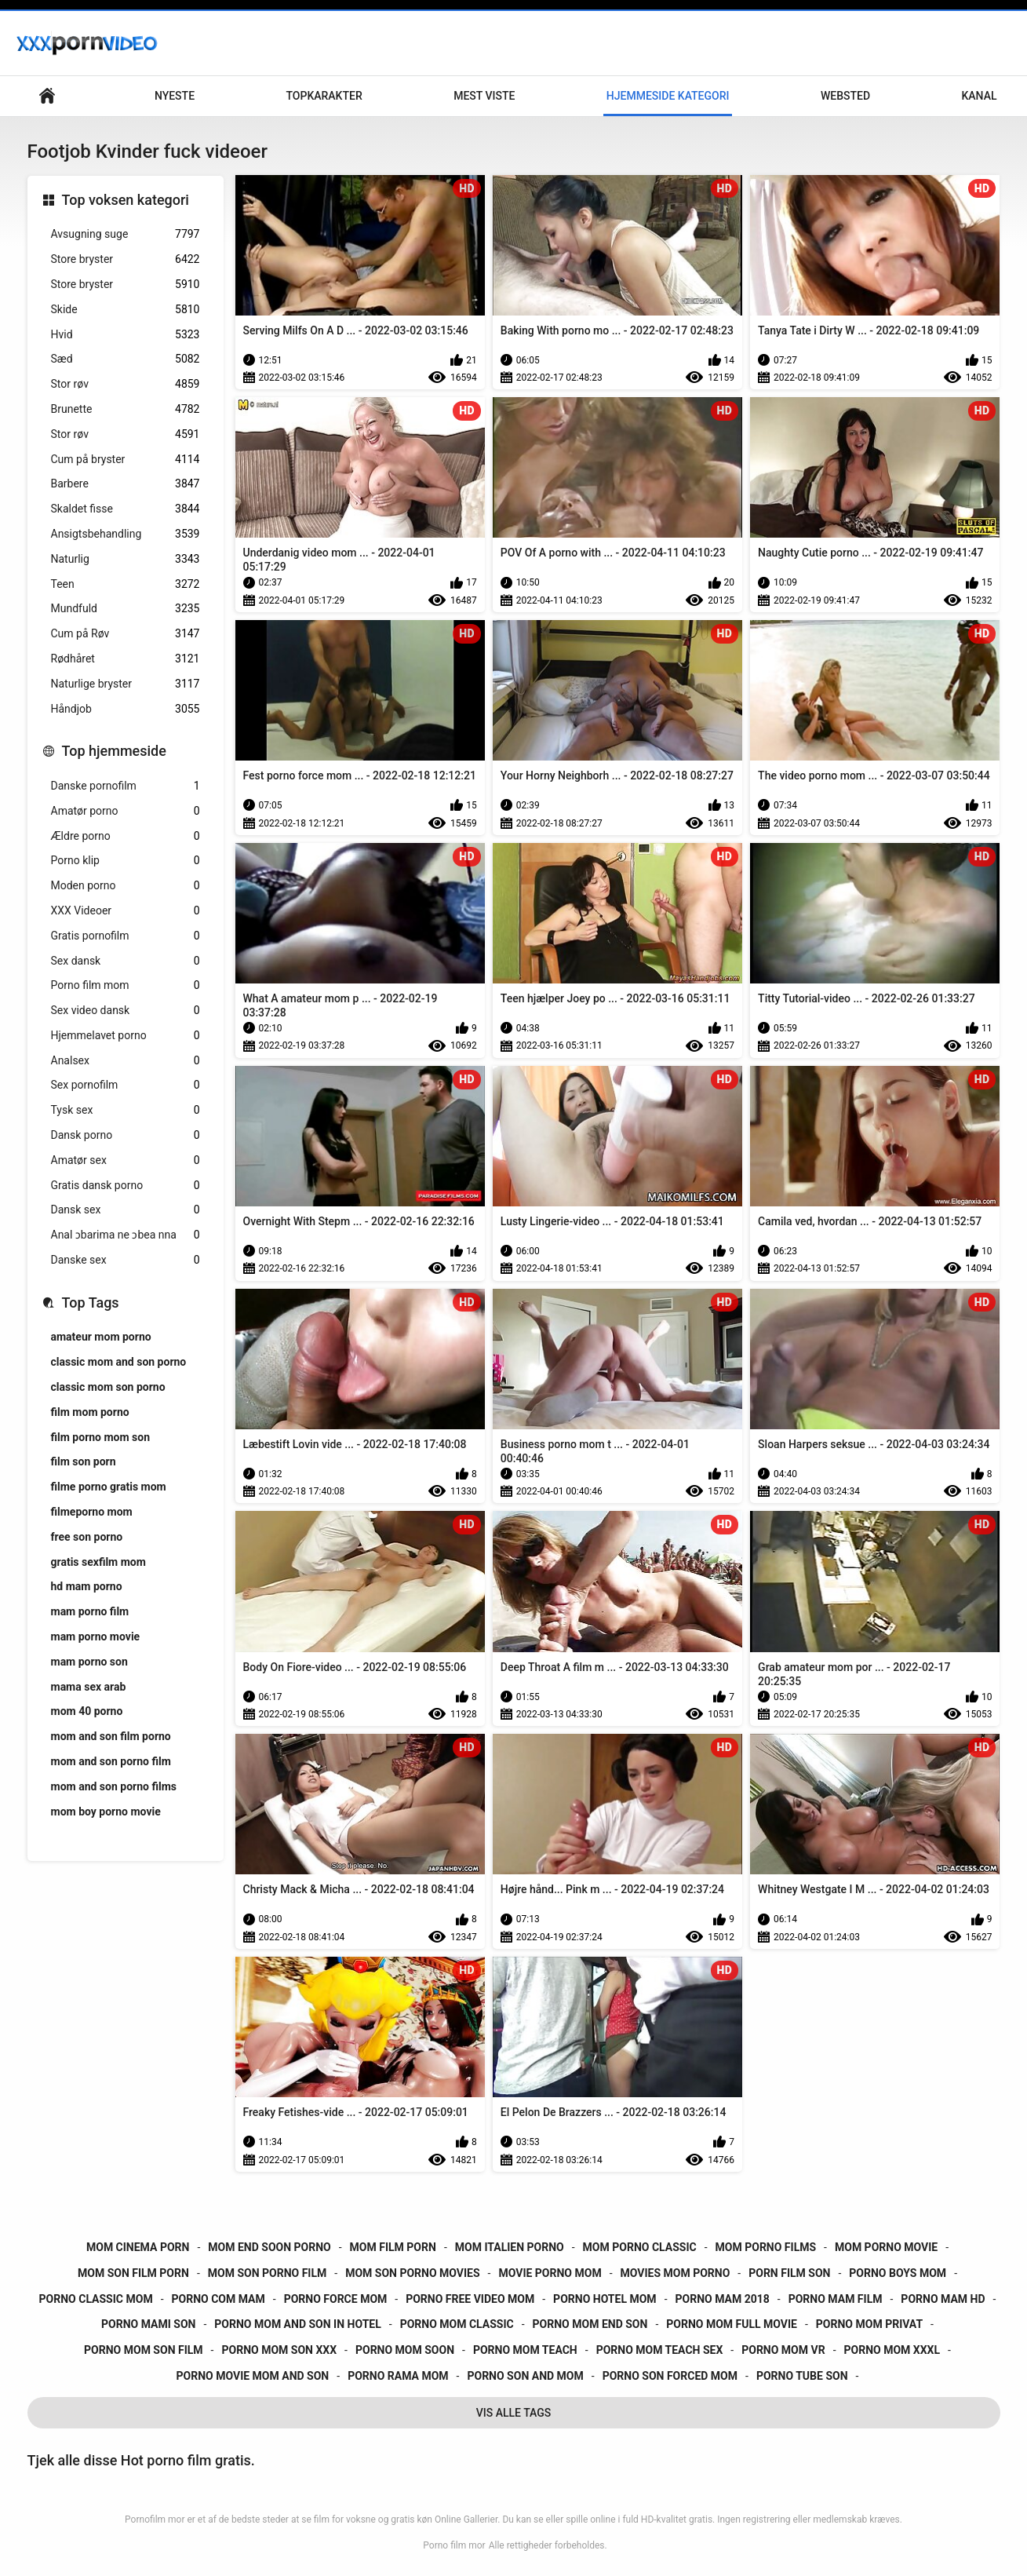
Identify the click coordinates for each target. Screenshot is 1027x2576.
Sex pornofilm (125, 1085)
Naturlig (125, 559)
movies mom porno (675, 2273)
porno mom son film (143, 2350)
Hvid (125, 334)
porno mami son (148, 2324)
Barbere (125, 484)
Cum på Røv (125, 633)
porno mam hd (943, 2299)
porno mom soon (404, 2350)
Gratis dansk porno (125, 1185)
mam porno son (89, 1661)
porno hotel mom (605, 2299)
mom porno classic (640, 2247)
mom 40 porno (87, 1711)
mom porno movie (886, 2247)
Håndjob (125, 709)
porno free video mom (470, 2299)
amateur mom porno (101, 1336)
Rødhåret (125, 659)
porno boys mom (897, 2273)
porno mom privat (869, 2324)
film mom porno (90, 1412)
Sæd (125, 359)
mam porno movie (95, 1636)
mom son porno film (267, 2273)
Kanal (978, 95)
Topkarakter (324, 95)
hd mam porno (86, 1586)
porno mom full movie (731, 2324)
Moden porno (125, 885)
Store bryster (125, 259)
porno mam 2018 (723, 2299)
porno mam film (835, 2299)
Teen (125, 584)
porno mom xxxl (892, 2350)
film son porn (83, 1461)
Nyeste (175, 95)
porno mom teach (525, 2350)
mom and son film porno (111, 1736)
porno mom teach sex (659, 2350)
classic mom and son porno (119, 1362)
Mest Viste (484, 95)
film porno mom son (101, 1437)
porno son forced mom (670, 2376)
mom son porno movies (412, 2273)
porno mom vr (783, 2350)
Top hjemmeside (114, 751)
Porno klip (125, 860)
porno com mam (218, 2299)
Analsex (125, 1060)
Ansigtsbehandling (125, 534)
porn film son (789, 2273)
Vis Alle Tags (514, 2412)
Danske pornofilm (125, 786)
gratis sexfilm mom (98, 1562)
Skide (125, 309)
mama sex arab (88, 1686)
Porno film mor (454, 2545)
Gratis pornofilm (125, 936)
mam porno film (90, 1611)
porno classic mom (96, 2299)
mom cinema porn (137, 2247)
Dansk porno (125, 1135)
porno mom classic (457, 2324)
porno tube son (802, 2376)
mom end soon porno (269, 2247)
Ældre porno (125, 836)
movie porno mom (549, 2273)
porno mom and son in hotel (297, 2324)
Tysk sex (125, 1110)
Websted (845, 95)
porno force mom (336, 2299)
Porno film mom (125, 985)
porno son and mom (525, 2376)
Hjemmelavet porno (125, 1035)
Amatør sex (125, 1160)
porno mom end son (590, 2324)
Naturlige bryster (125, 684)
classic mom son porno (108, 1387)
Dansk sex (125, 1210)
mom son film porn (133, 2273)
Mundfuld (125, 608)
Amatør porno (125, 811)
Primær (47, 96)
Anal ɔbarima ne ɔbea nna (125, 1235)
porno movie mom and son (253, 2376)
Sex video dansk (125, 1010)
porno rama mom (398, 2376)
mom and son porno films (114, 1786)
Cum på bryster (125, 459)
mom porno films (766, 2247)
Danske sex (125, 1260)
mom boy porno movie (106, 1811)
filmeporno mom (92, 1511)
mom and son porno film (111, 1761)
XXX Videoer (125, 911)
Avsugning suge (125, 234)
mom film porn (393, 2247)
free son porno (87, 1537)
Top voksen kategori (125, 200)
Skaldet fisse (125, 509)
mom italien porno (509, 2247)
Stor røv (125, 384)
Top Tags (90, 1302)
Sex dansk (125, 961)
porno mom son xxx (279, 2350)
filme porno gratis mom (108, 1486)
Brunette (125, 409)
